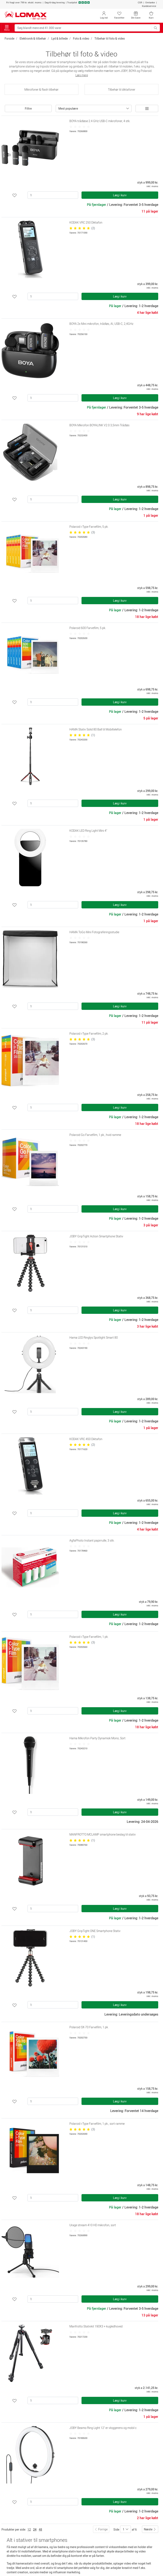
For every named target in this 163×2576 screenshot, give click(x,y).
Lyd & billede (59, 38)
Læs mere (81, 75)
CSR (140, 2)
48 (40, 2529)
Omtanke (150, 2)
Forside (9, 38)
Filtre (28, 108)
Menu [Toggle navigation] (7, 28)
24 (34, 2529)
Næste (150, 2529)
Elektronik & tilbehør (33, 38)
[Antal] (53, 195)
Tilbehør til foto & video (109, 38)
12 (29, 2529)
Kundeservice (149, 6)
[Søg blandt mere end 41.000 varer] (83, 27)
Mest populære (68, 108)
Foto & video (81, 38)
